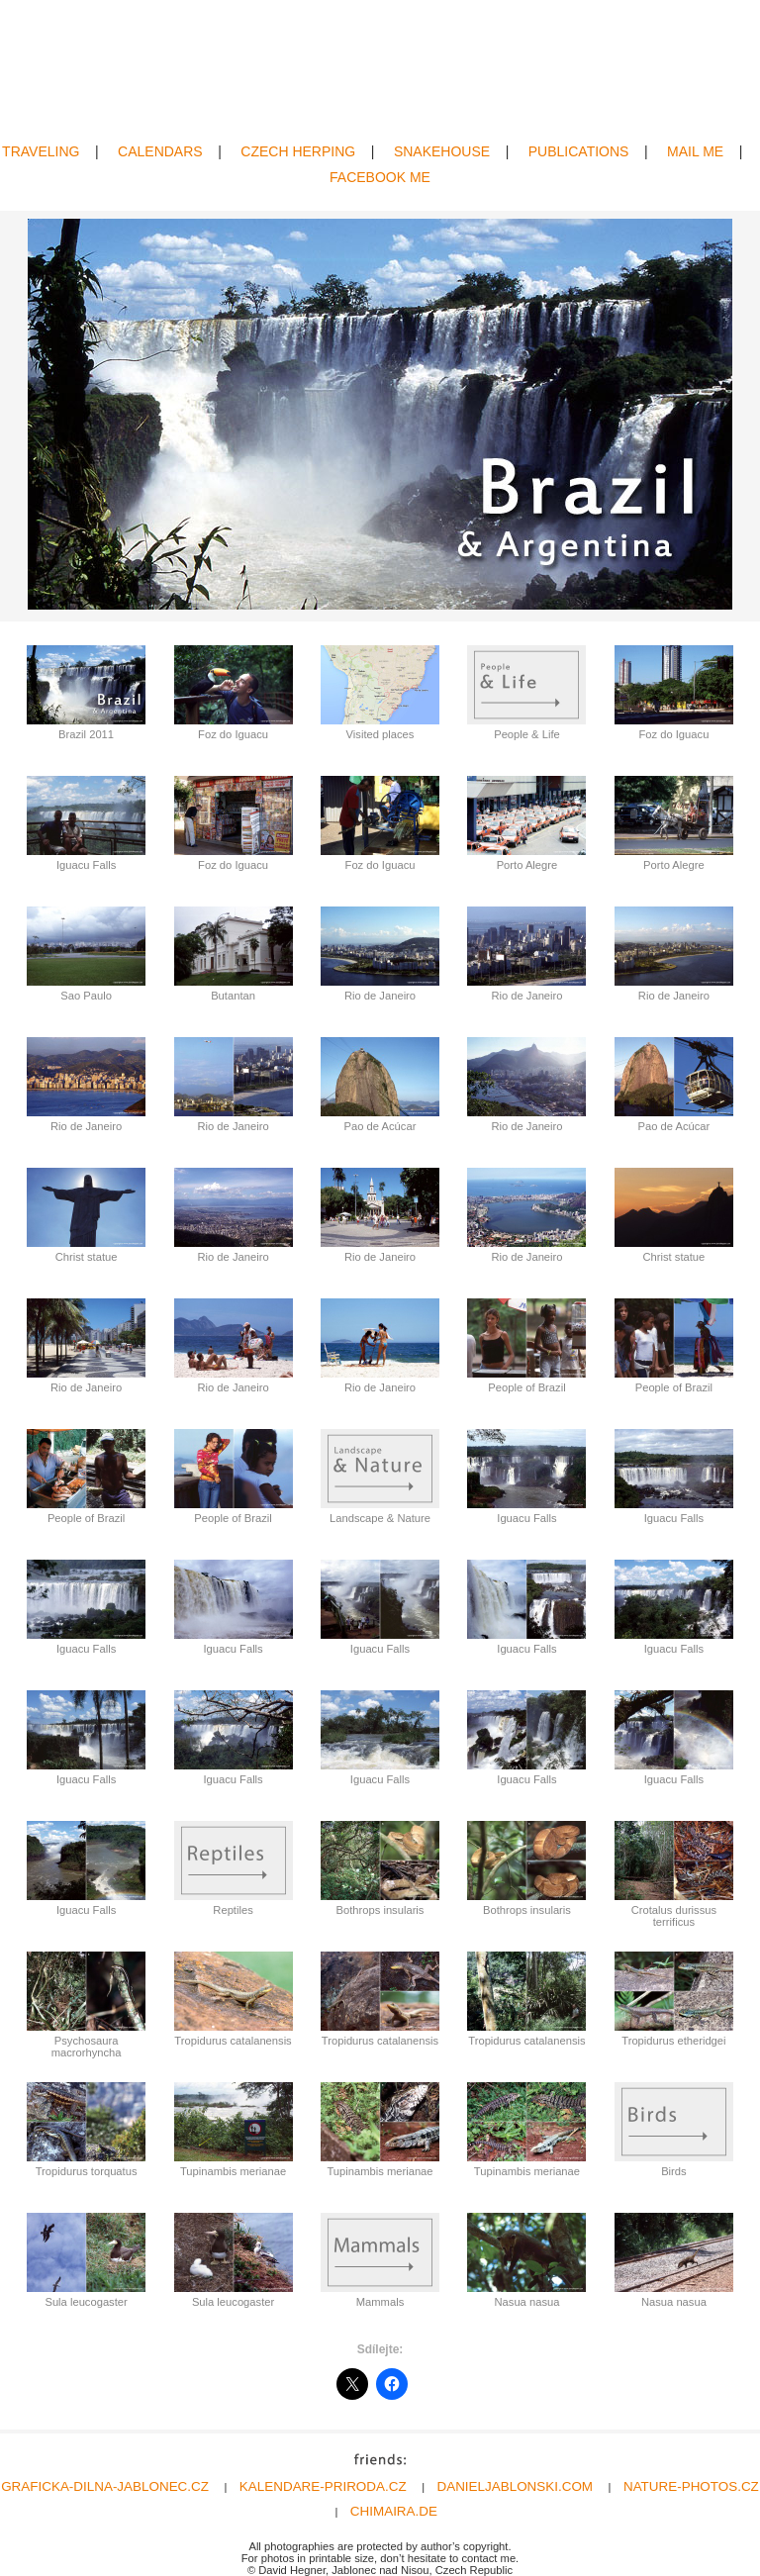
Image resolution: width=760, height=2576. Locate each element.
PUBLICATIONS (578, 151)
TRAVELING (40, 151)
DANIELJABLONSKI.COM (515, 2486)
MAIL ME (695, 151)
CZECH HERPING (297, 151)
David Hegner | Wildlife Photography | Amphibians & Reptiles (380, 72)
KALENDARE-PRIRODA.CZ (323, 2486)
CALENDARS (160, 151)
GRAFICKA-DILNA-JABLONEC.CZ (105, 2486)
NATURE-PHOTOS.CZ (691, 2486)
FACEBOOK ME (380, 177)
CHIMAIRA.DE (393, 2511)
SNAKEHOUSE (442, 151)
